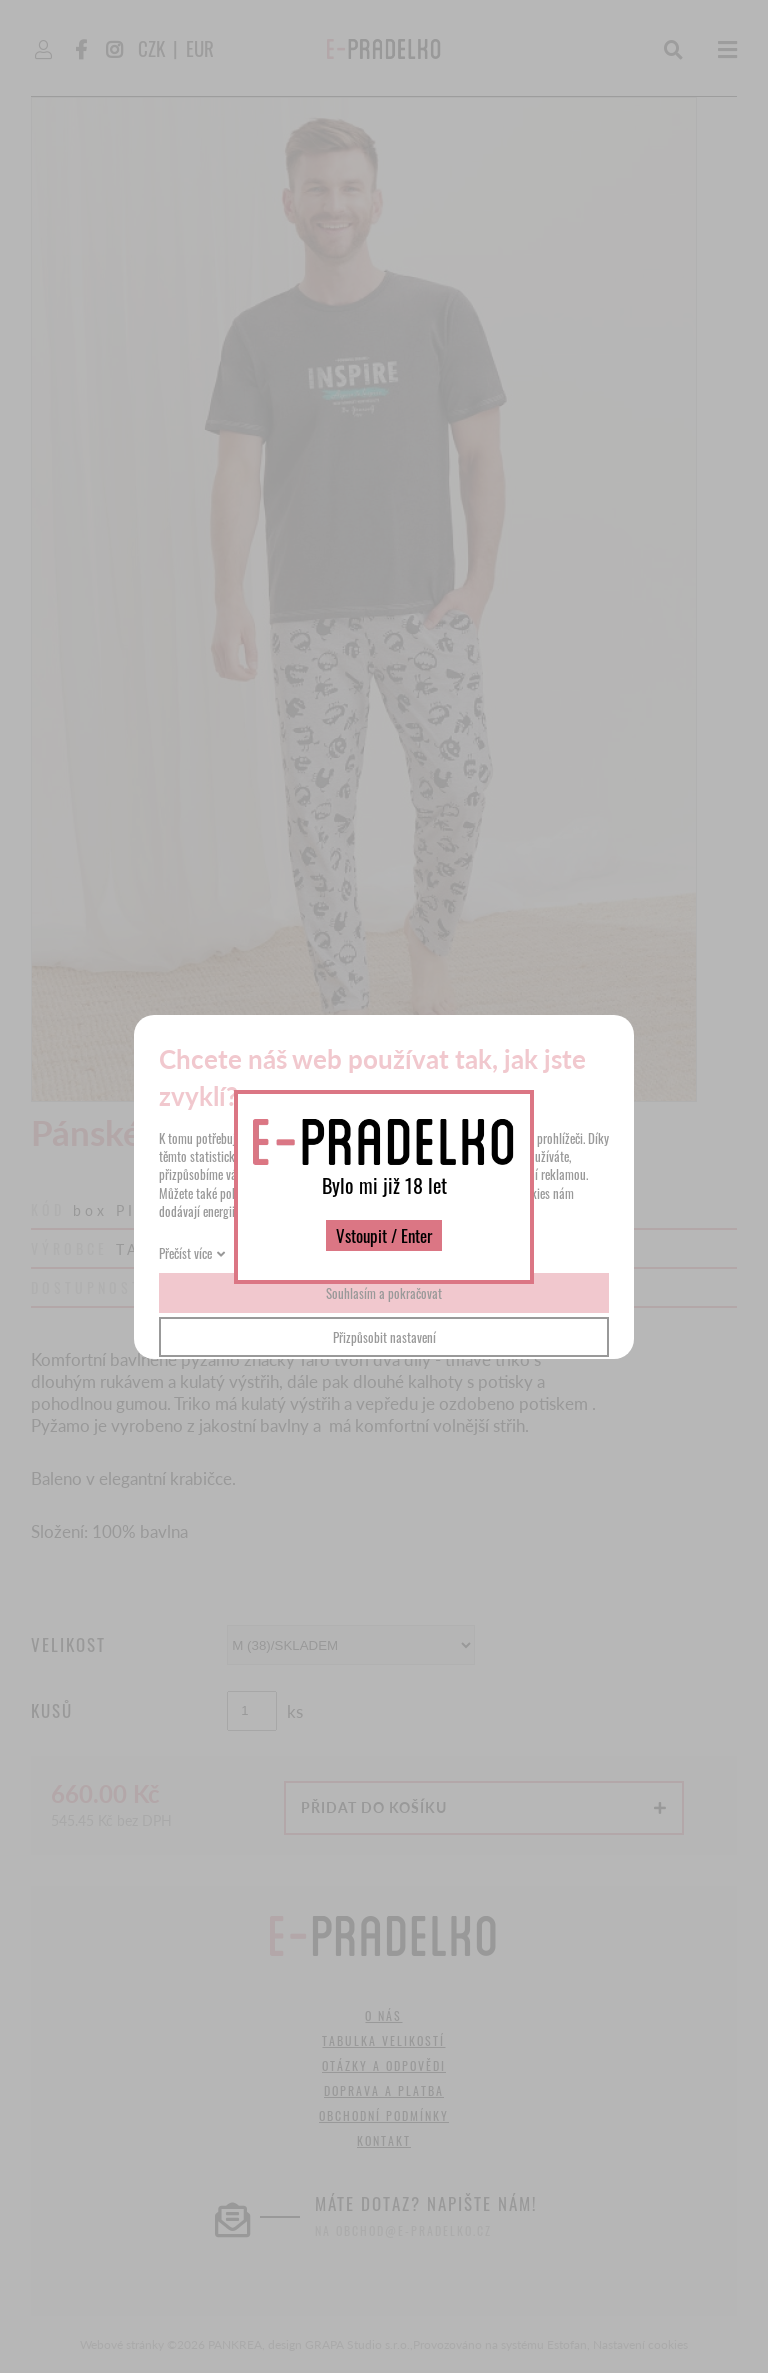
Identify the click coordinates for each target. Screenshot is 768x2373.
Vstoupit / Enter (384, 1235)
